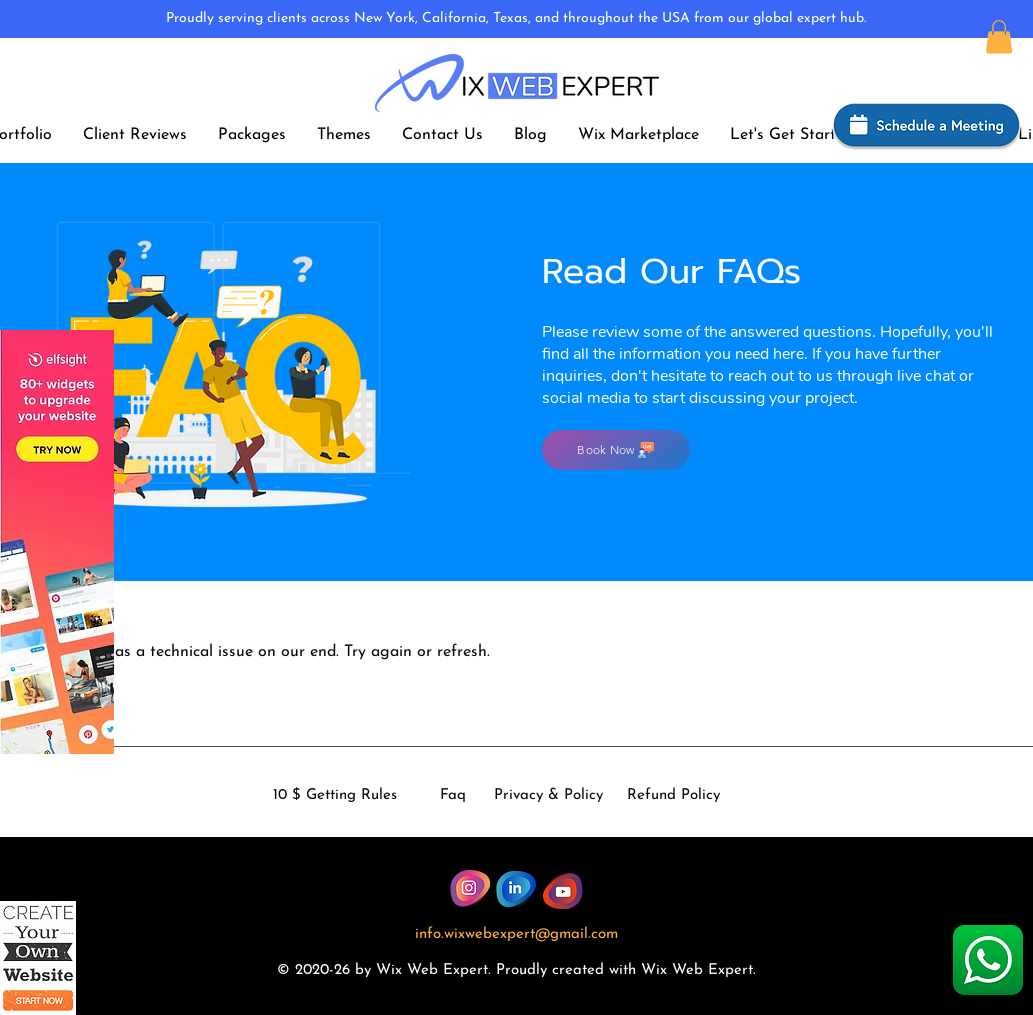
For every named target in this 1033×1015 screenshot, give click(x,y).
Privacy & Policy (548, 795)
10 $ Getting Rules (335, 795)
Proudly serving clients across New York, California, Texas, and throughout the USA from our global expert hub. (516, 18)
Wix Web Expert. (698, 970)
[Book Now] (616, 450)
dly (537, 970)
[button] (999, 36)
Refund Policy (673, 795)
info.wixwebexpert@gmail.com (516, 934)
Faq (453, 795)
